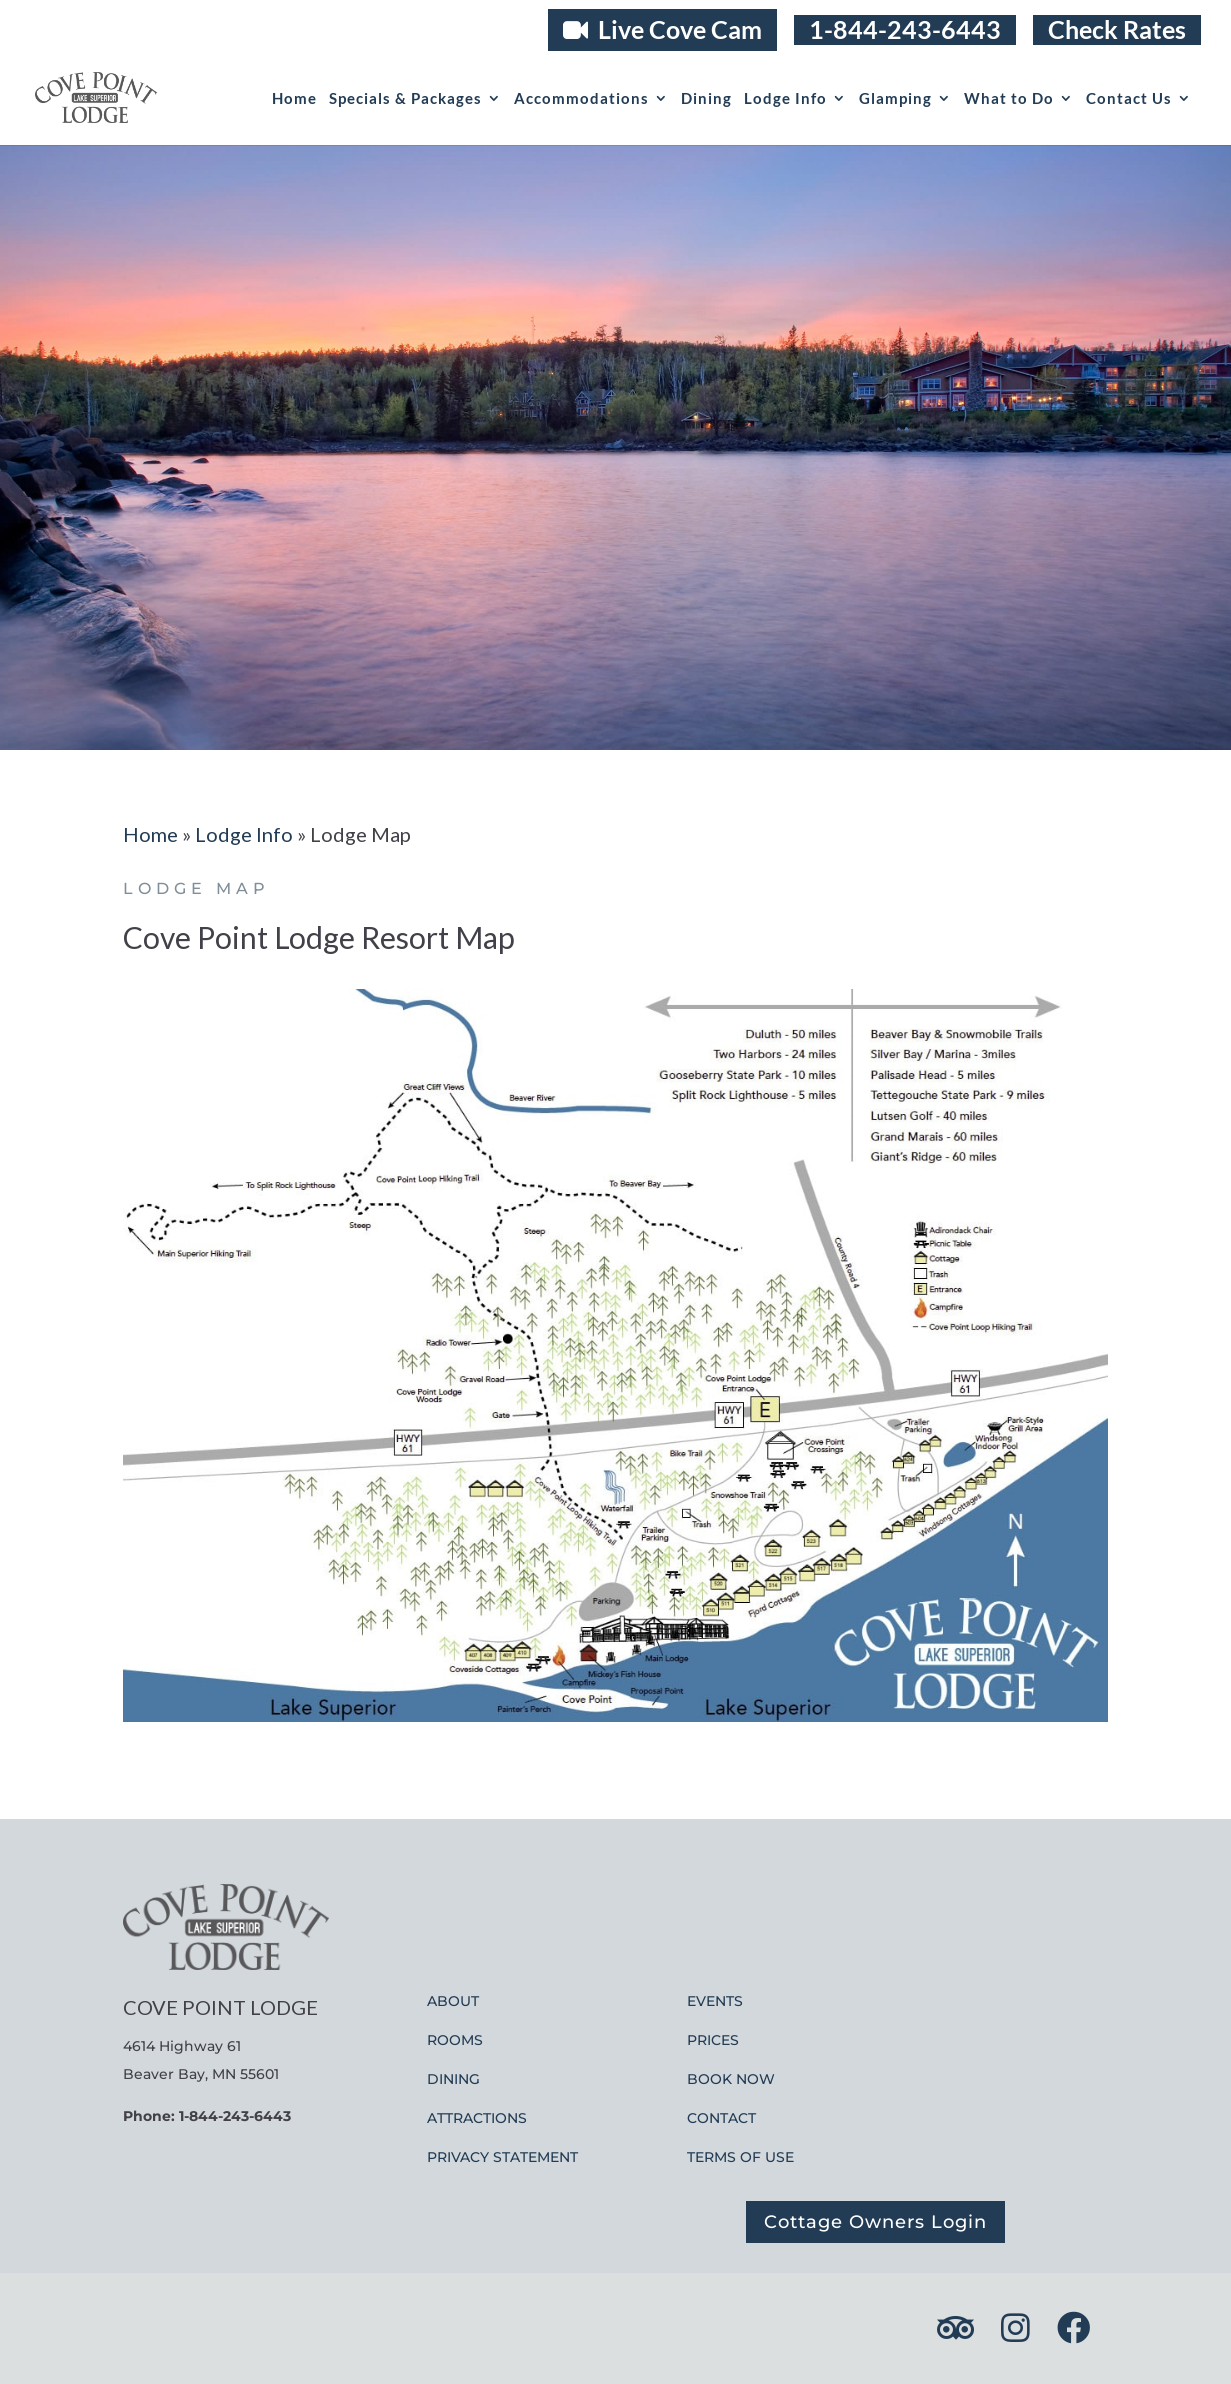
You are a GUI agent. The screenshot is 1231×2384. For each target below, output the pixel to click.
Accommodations (581, 99)
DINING (453, 2079)
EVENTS (715, 2001)
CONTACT (721, 2118)
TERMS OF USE (740, 2157)
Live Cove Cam (662, 29)
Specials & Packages (405, 99)
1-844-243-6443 (905, 29)
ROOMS (455, 2040)
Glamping (895, 99)
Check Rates (1117, 29)
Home (294, 99)
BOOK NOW (731, 2079)
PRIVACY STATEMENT (502, 2157)
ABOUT (453, 2001)
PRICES (713, 2040)
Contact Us (1129, 99)
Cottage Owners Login (875, 2222)
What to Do (1009, 99)
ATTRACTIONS (477, 2118)
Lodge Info (785, 99)
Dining (706, 99)
